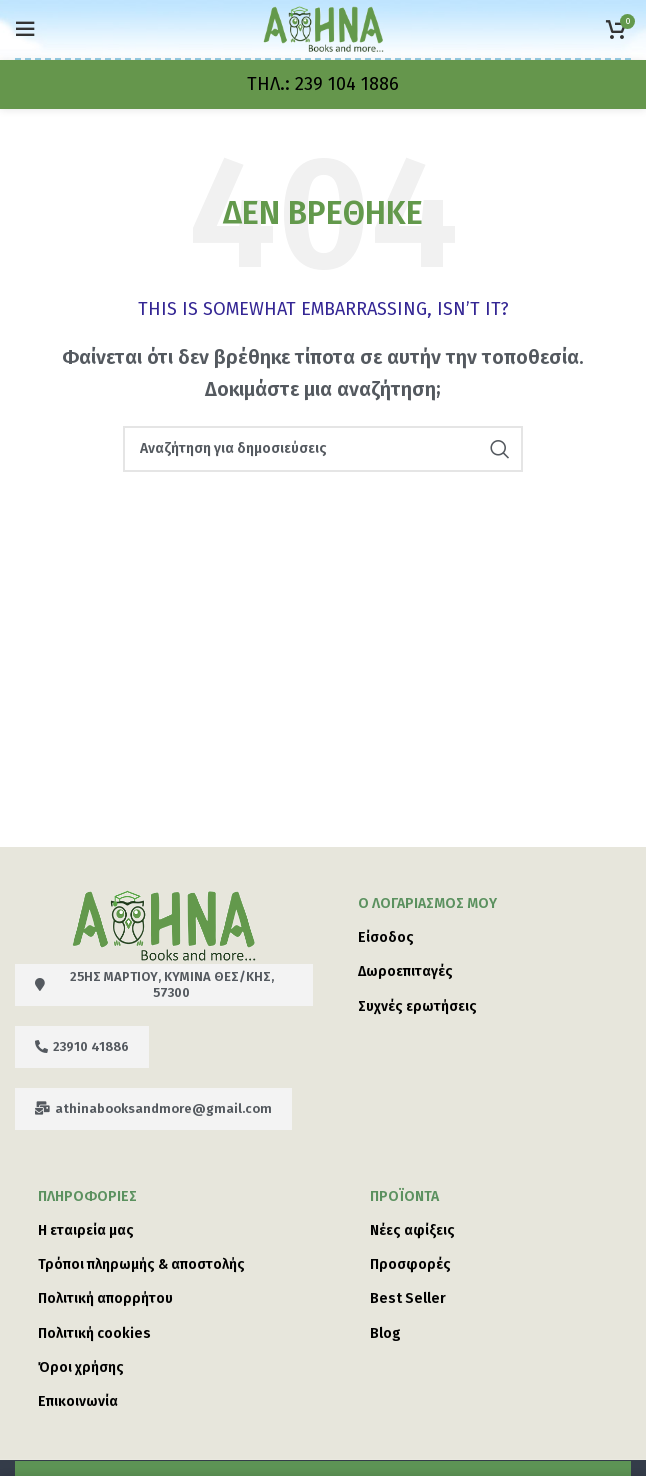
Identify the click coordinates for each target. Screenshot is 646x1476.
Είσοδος (386, 937)
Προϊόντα (404, 1196)
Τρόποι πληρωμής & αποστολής (141, 1264)
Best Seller (408, 1298)
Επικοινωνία (78, 1401)
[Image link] (164, 924)
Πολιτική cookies (94, 1333)
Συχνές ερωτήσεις (417, 1006)
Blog (385, 1333)
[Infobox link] (323, 84)
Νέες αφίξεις (412, 1230)
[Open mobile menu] (25, 29)
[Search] (323, 449)
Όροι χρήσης (81, 1367)
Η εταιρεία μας (86, 1230)
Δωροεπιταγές (405, 971)
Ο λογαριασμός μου (427, 903)
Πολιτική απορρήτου (105, 1298)
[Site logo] (323, 28)
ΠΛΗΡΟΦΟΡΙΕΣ (87, 1196)
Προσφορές (410, 1264)
